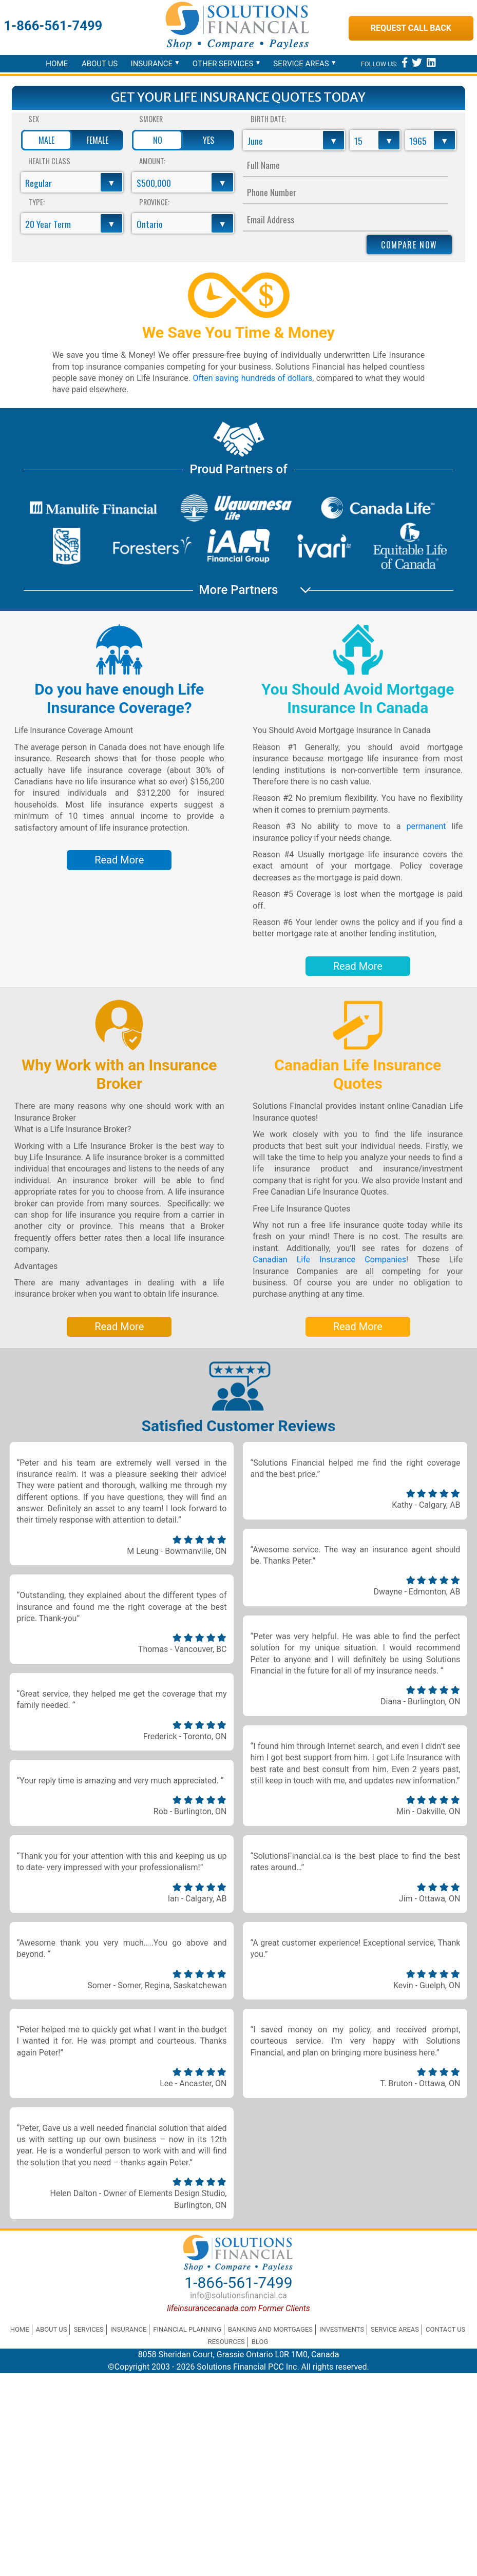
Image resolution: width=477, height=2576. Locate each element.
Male (46, 140)
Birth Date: (268, 118)
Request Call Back (411, 28)
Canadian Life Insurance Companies (329, 1259)
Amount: (152, 161)
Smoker (151, 118)
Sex (33, 118)
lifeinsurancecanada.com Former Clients (238, 2308)
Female (97, 140)
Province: (154, 202)
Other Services (223, 63)
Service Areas (301, 63)
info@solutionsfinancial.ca (238, 2295)
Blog (260, 2342)
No (157, 140)
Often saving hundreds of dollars (251, 378)
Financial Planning (187, 2329)
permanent (426, 826)
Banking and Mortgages (270, 2329)
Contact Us (445, 2329)
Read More (119, 860)
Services (88, 2329)
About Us (100, 63)
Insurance (152, 63)
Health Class (49, 161)
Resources (226, 2342)
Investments (341, 2329)
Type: (36, 202)
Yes (208, 140)
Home (57, 63)
